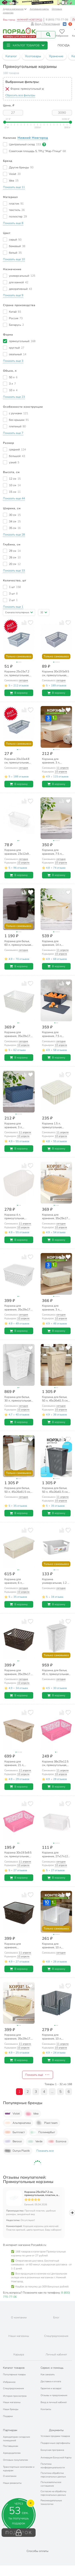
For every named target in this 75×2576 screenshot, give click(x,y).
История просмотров (14, 2396)
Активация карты (39, 9)
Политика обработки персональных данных (53, 2474)
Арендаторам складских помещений (16, 2438)
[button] (25, 45)
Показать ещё (37, 2074)
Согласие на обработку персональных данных (53, 2493)
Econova (56, 2141)
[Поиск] (48, 34)
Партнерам (10, 2430)
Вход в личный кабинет (54, 2402)
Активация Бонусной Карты (56, 2457)
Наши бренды (10, 2409)
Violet (12, 2113)
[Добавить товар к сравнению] (24, 622)
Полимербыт (42, 2132)
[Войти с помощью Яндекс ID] (70, 24)
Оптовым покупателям (15, 2460)
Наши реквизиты (12, 2483)
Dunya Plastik (17, 2151)
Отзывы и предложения (54, 2395)
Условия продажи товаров (55, 2436)
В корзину (19, 693)
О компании (9, 2476)
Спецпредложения (13, 2388)
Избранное (9, 2382)
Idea (31, 2113)
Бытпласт (14, 2132)
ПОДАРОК (18, 2533)
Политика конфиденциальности (53, 2465)
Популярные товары (14, 2374)
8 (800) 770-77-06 (57, 19)
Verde (34, 2141)
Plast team (47, 2123)
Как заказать (48, 2374)
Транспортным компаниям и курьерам (18, 2468)
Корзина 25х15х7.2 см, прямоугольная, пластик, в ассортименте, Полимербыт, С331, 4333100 (42, 2193)
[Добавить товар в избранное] (30, 622)
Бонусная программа (52, 2450)
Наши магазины (12, 2402)
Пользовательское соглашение (51, 2484)
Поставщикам (10, 2446)
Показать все (45, 2151)
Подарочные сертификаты (55, 2443)
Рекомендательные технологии (51, 2502)
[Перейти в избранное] (61, 33)
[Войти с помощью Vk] (64, 24)
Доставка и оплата (51, 2381)
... (52, 2091)
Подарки (8, 2416)
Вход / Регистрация (45, 24)
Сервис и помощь (52, 2368)
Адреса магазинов (15, 9)
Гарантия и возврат (51, 2388)
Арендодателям (12, 2453)
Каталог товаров (14, 2368)
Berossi (13, 2141)
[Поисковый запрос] (38, 34)
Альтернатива (17, 2123)
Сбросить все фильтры (20, 95)
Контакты (46, 2409)
